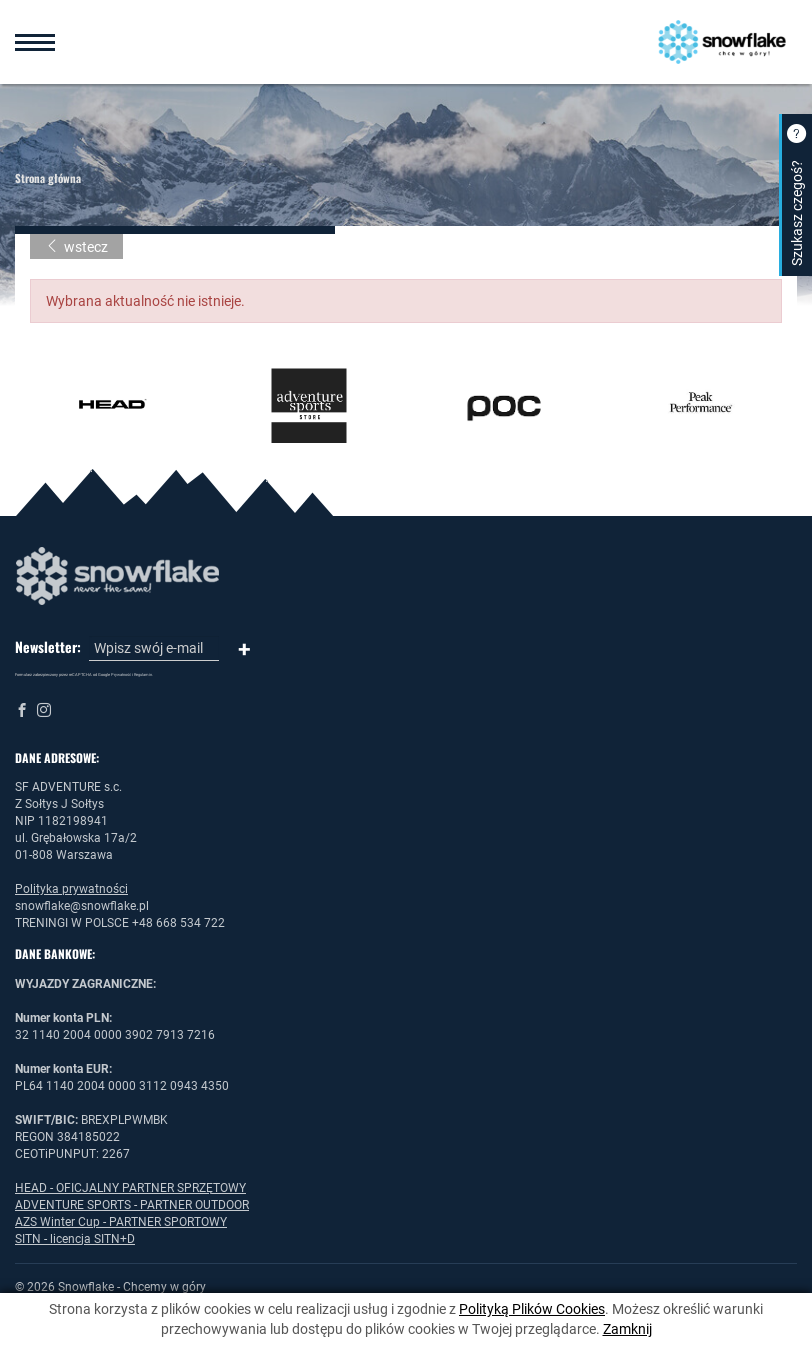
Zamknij (627, 1329)
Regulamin (143, 674)
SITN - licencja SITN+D (75, 1239)
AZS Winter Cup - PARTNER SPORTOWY (121, 1222)
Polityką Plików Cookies (532, 1309)
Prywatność (121, 674)
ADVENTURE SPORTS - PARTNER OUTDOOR (132, 1205)
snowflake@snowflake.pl (82, 906)
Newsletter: (48, 647)
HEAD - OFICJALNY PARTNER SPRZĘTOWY (130, 1188)
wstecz (76, 247)
